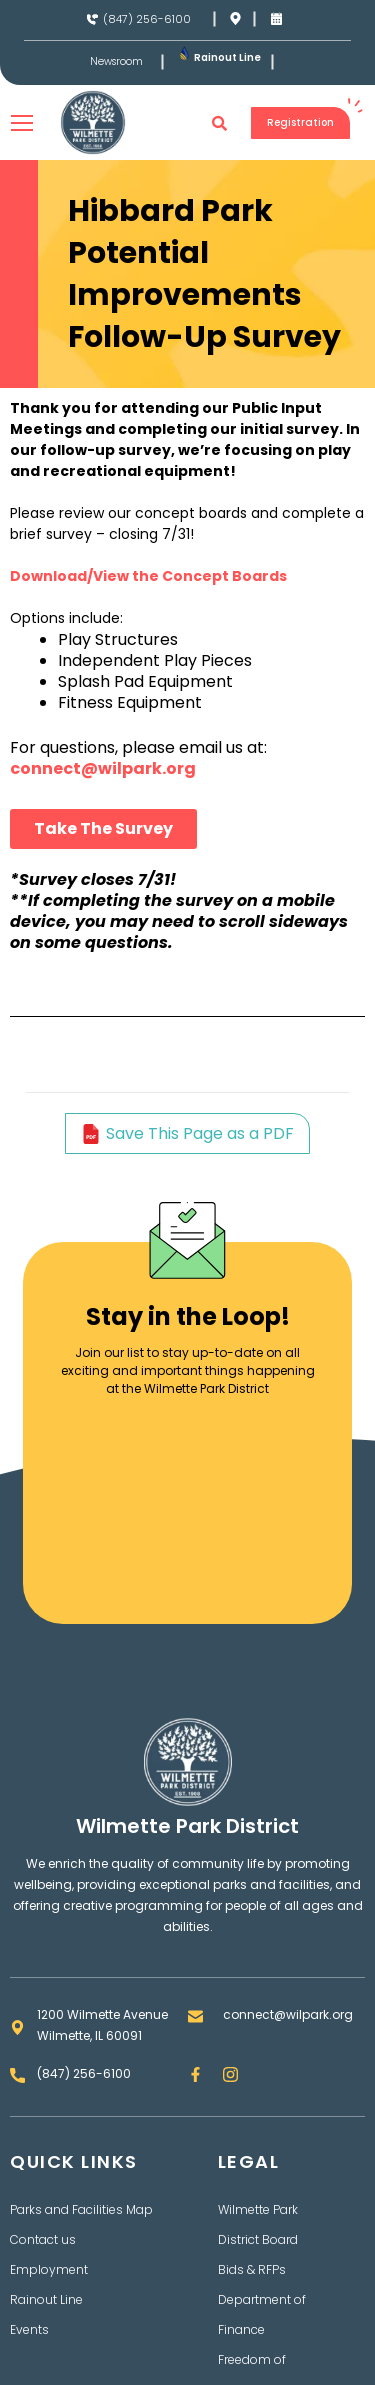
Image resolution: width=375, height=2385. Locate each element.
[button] (220, 123)
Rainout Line (227, 57)
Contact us (43, 2239)
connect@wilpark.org (103, 768)
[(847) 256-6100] (92, 19)
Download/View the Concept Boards (148, 576)
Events (29, 2329)
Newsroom (116, 62)
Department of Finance (262, 2314)
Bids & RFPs (252, 2269)
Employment (49, 2269)
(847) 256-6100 (147, 19)
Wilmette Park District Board (258, 2224)
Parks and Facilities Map (81, 2209)
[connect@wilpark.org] (195, 2016)
